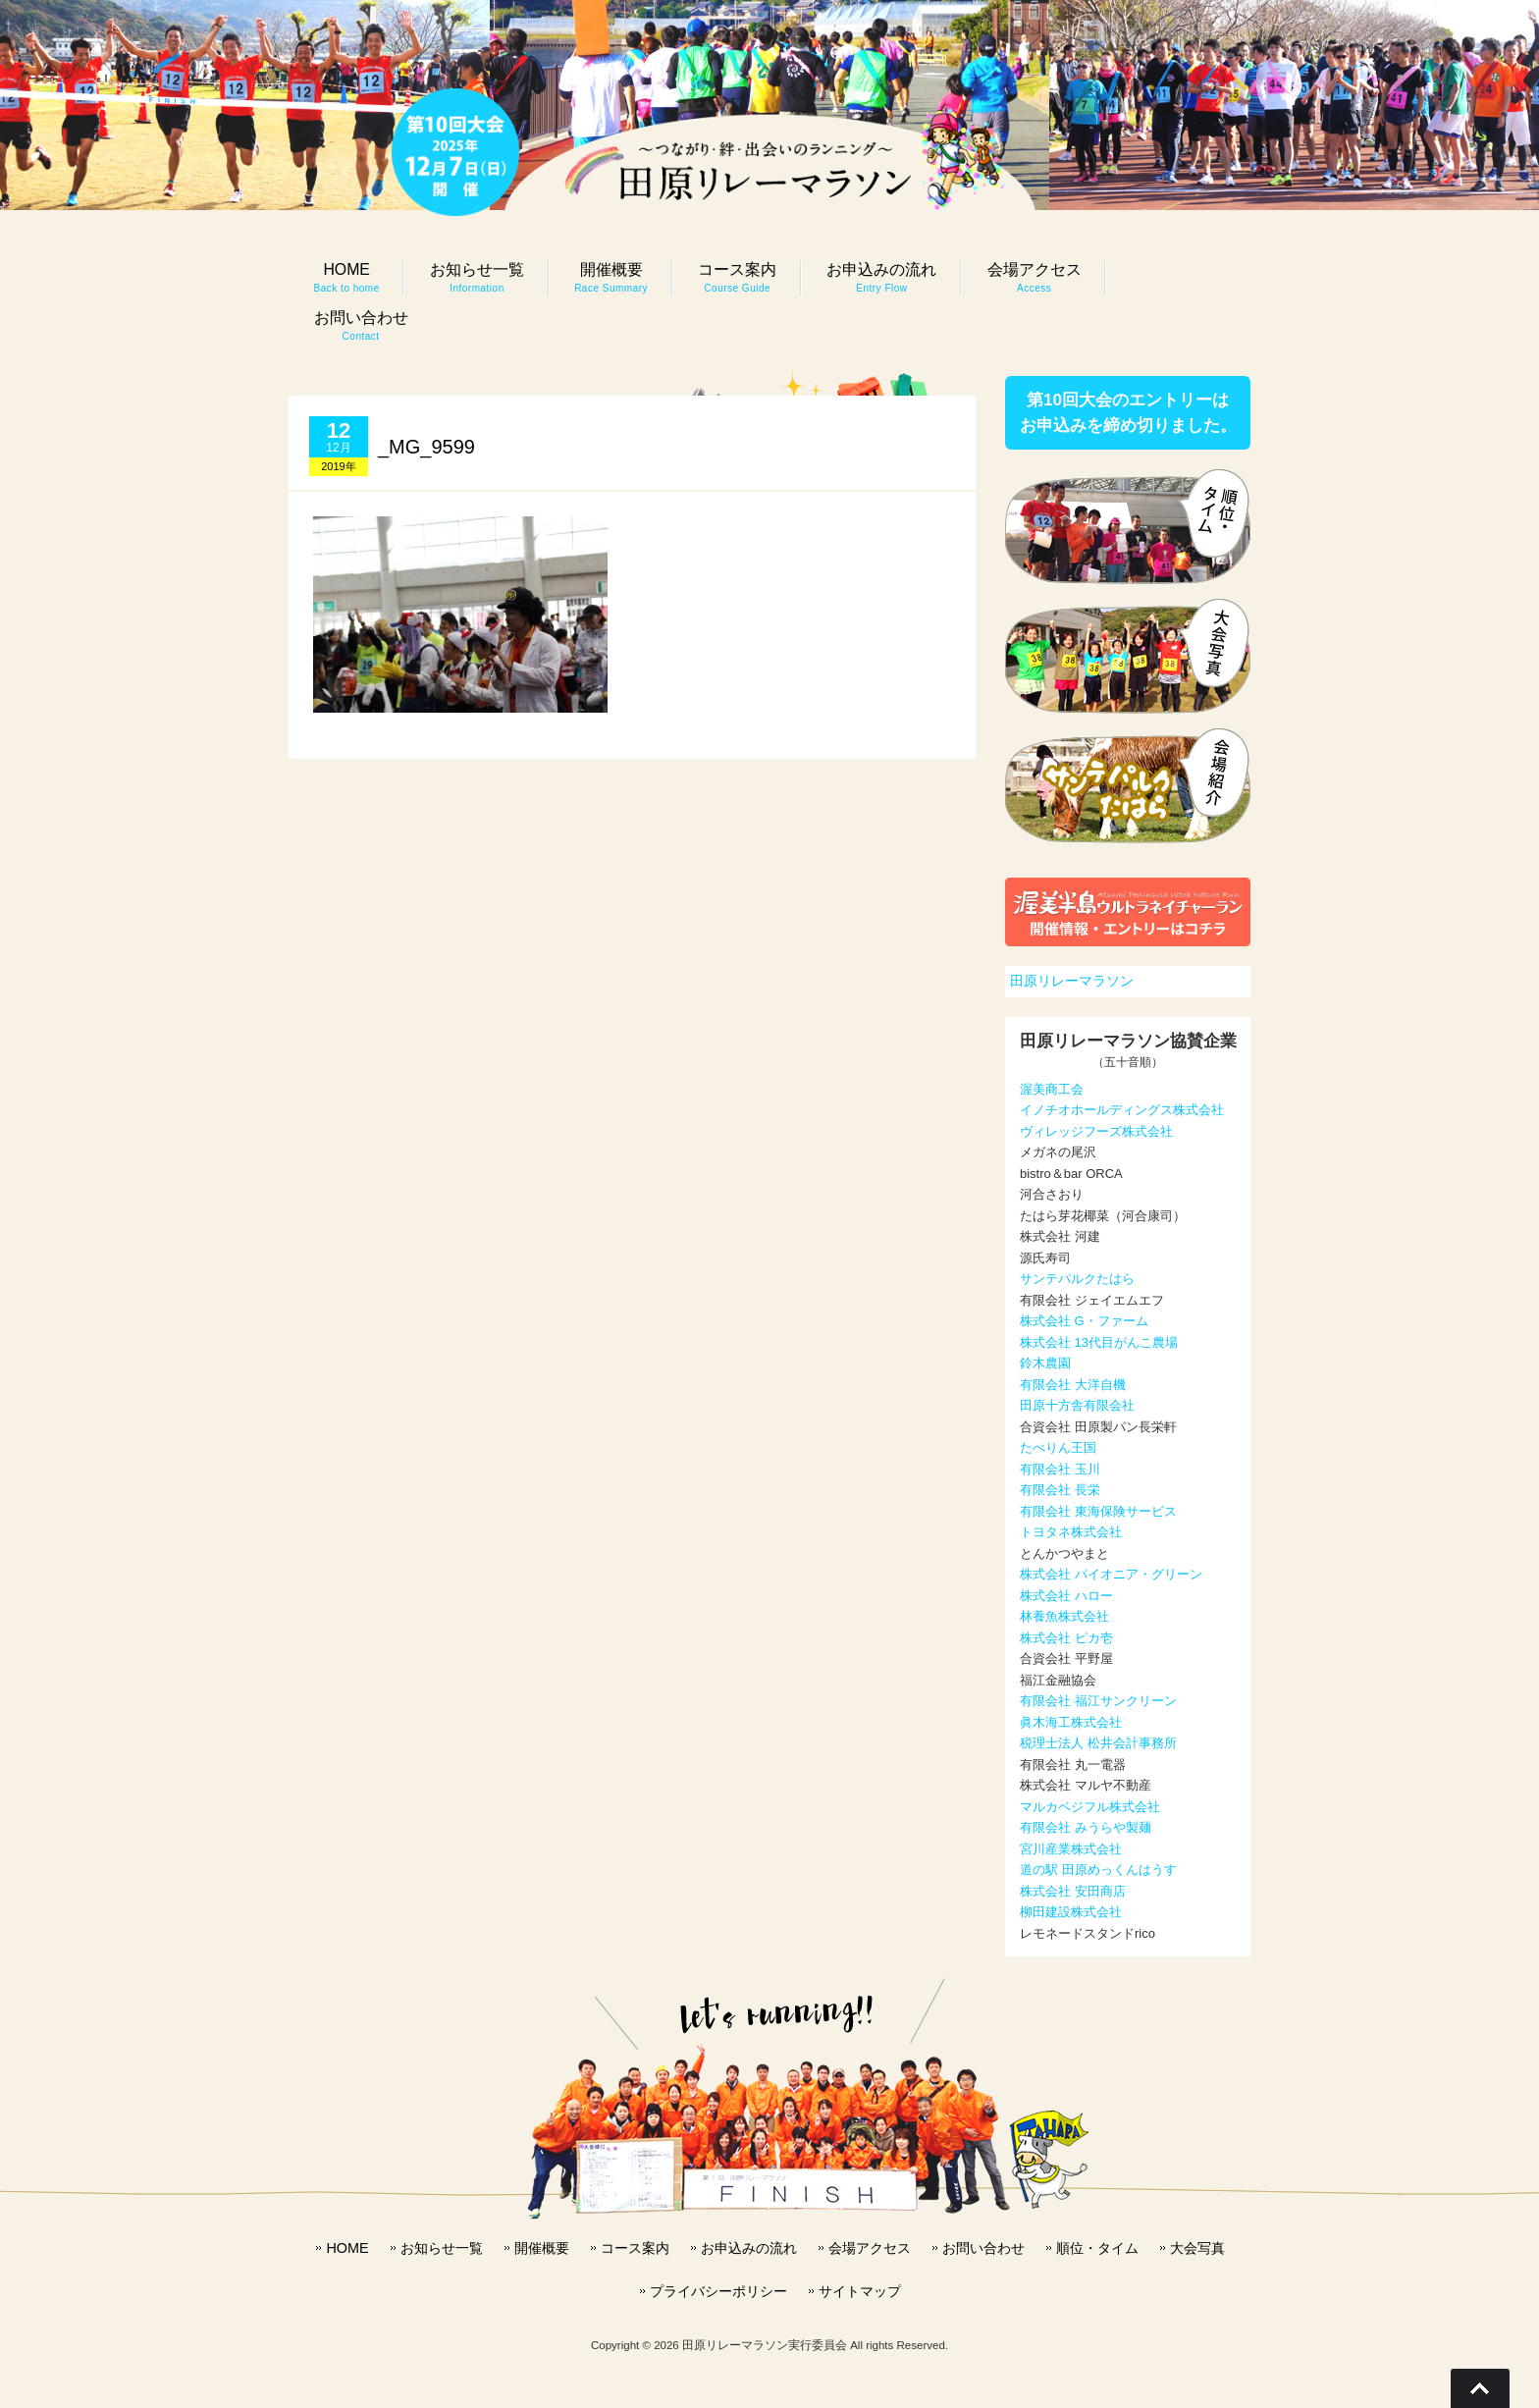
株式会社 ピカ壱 (1066, 1638)
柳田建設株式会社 (1071, 1911)
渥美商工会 (1052, 1089)
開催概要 (541, 2248)
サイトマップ (860, 2291)
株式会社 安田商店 (1073, 1891)
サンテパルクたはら (1077, 1278)
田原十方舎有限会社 (1077, 1405)
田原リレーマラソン (1072, 981)
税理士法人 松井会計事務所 (1098, 1743)
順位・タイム (1097, 2248)
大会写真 (1197, 2248)
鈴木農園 (1045, 1363)
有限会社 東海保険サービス (1098, 1511)
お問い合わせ (983, 2248)
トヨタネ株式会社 (1071, 1532)
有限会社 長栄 (1060, 1489)
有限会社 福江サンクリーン (1098, 1700)
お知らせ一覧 (441, 2248)
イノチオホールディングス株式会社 (1122, 1109)
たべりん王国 (1058, 1447)
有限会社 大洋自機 (1073, 1384)
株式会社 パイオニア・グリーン (1111, 1574)
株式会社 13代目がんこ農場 (1099, 1342)
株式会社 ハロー (1066, 1595)
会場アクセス (869, 2248)
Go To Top (1480, 2388)
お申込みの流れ (749, 2248)
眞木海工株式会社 (1071, 1722)
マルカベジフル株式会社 (1090, 1806)
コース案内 (635, 2248)
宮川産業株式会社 (1071, 1849)
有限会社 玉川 (1060, 1469)
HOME (347, 2248)
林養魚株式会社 (1064, 1616)
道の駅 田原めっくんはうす (1098, 1869)
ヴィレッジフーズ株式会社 (1096, 1131)
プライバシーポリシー (718, 2291)
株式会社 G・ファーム (1084, 1320)
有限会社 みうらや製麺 (1085, 1827)
